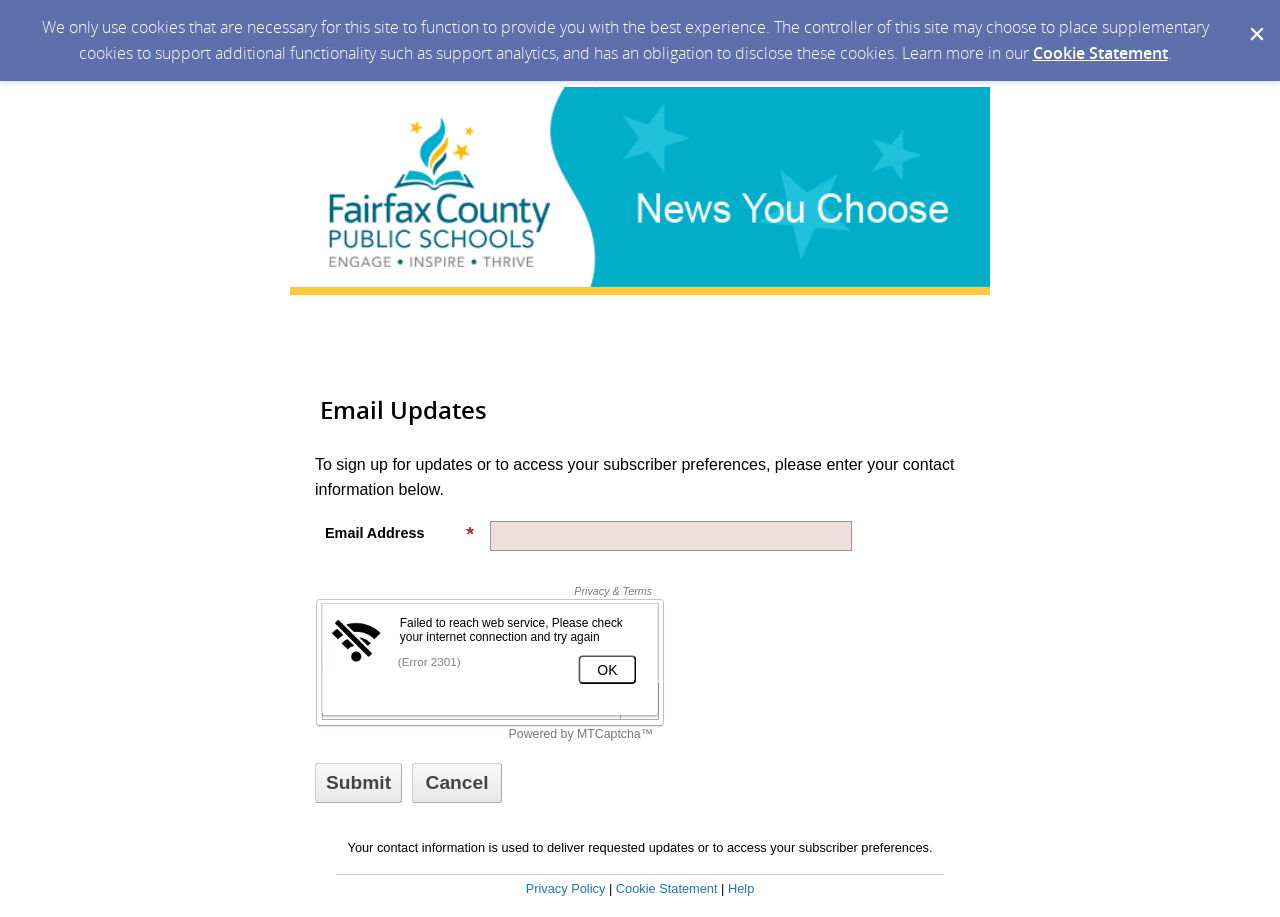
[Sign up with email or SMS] (358, 783)
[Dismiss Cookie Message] (1255, 19)
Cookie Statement (1100, 53)
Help (741, 888)
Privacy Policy (566, 888)
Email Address (400, 533)
